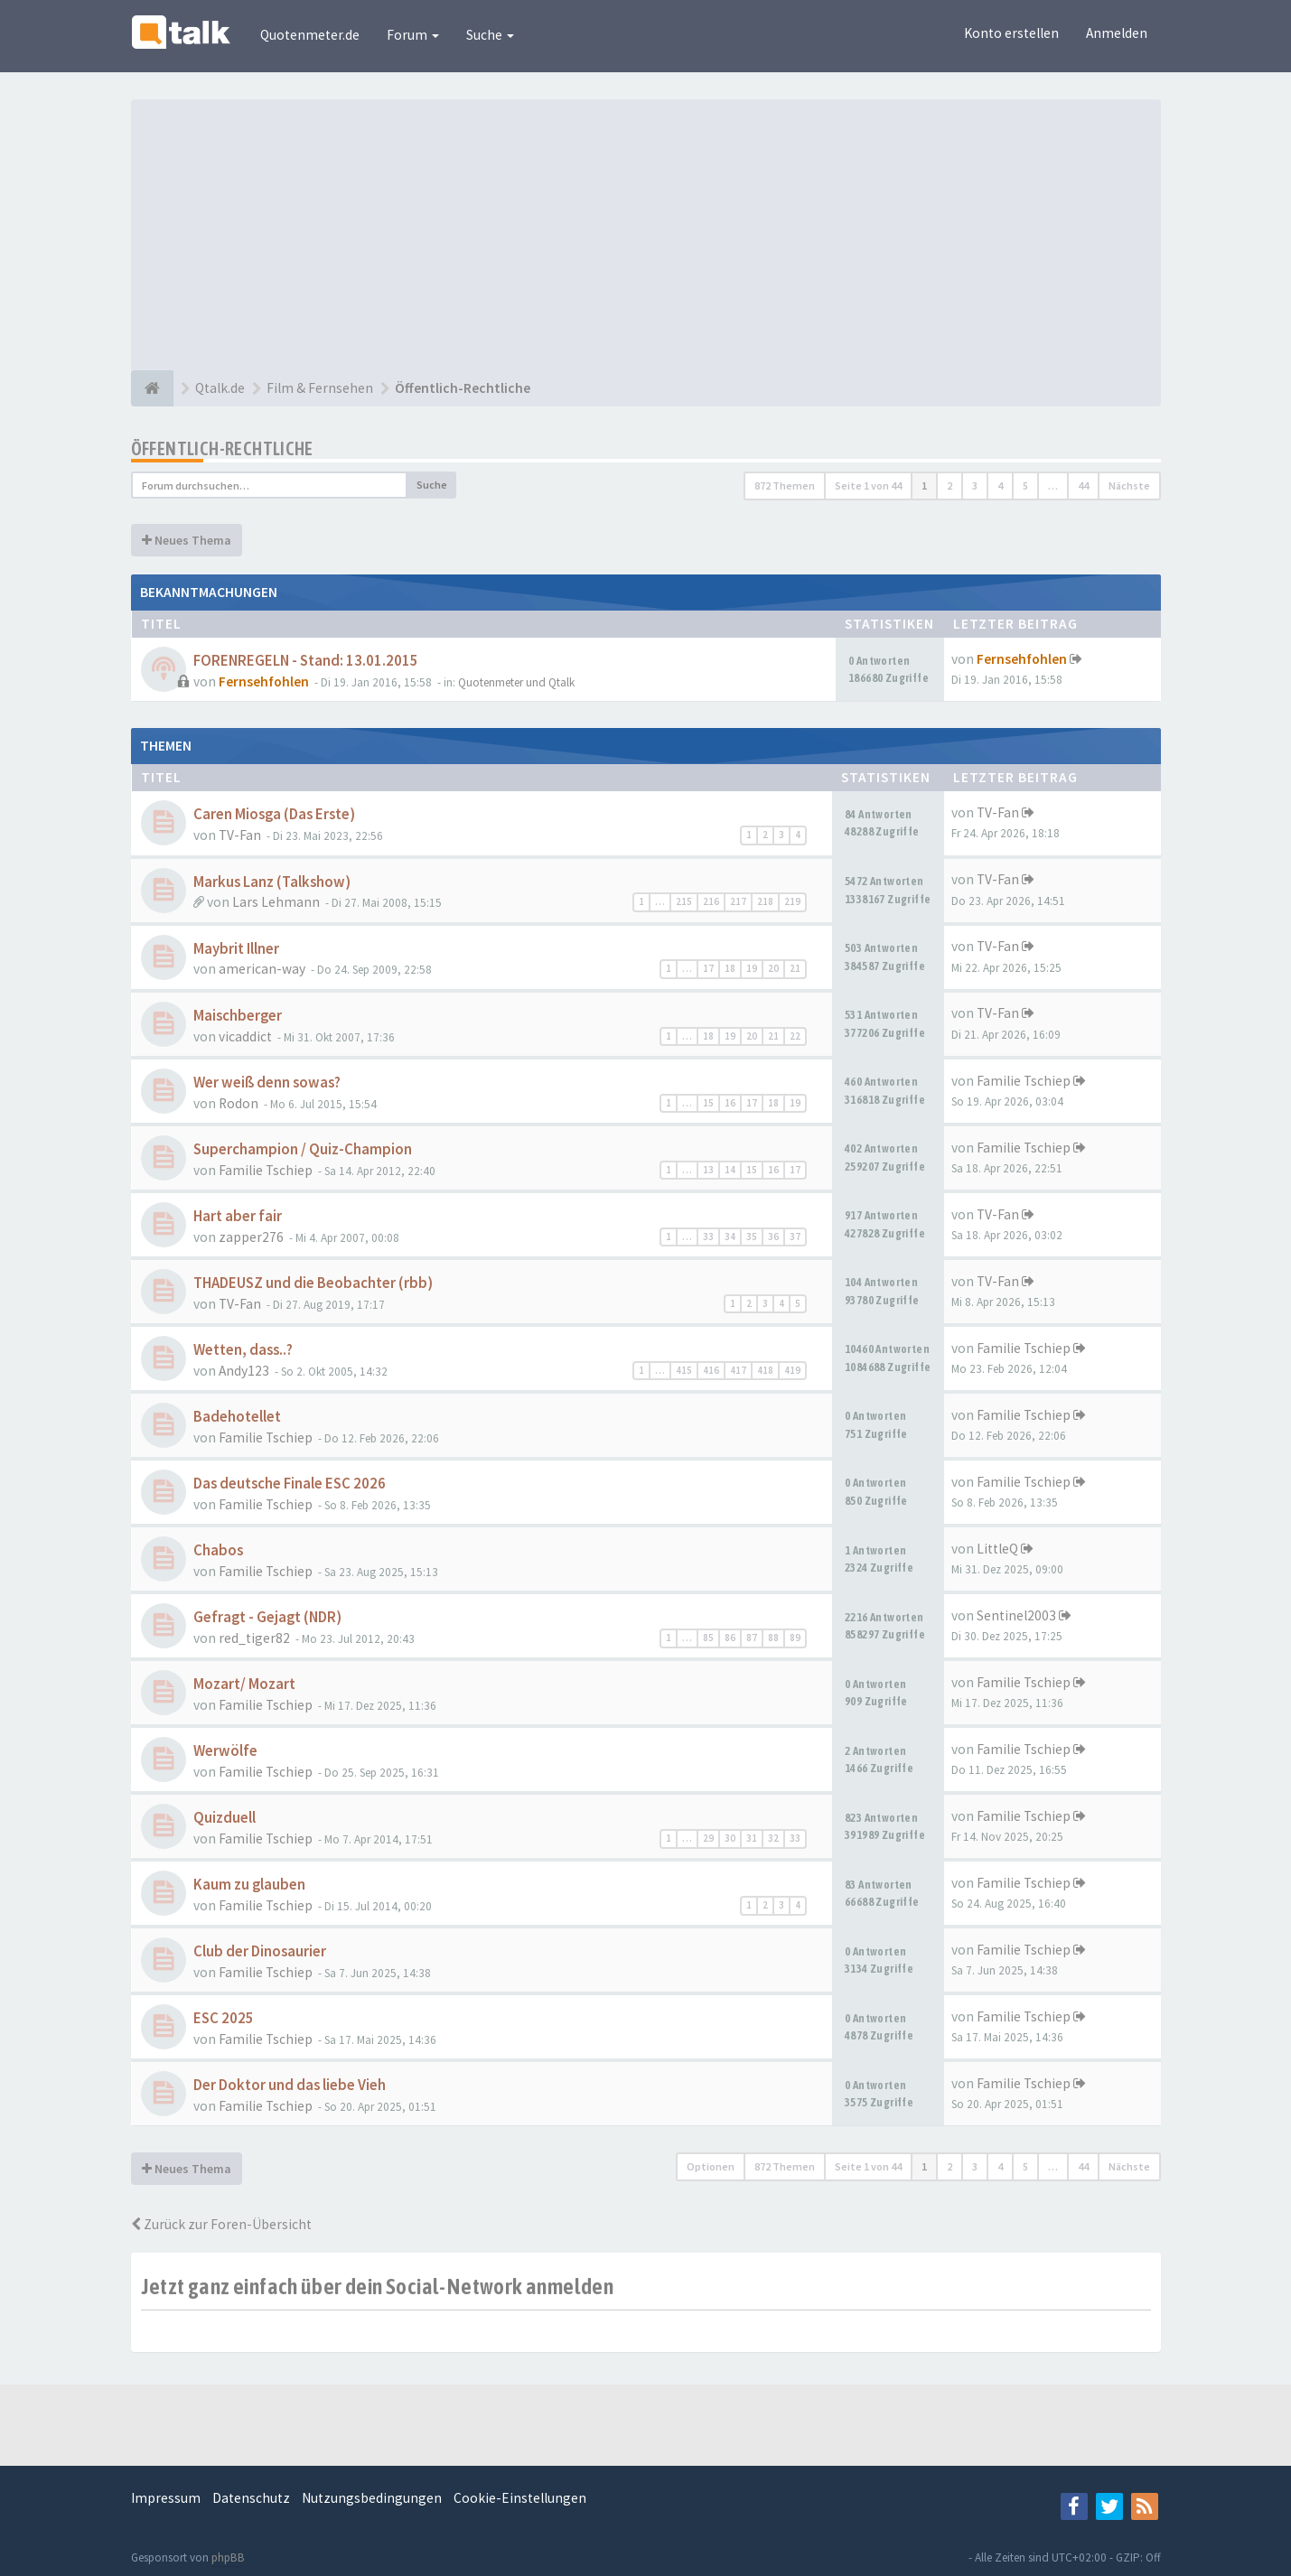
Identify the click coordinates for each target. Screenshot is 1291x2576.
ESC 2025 (223, 2018)
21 (795, 968)
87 (751, 1637)
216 (711, 901)
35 (751, 1236)
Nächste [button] (1129, 485)
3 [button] (975, 485)
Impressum (166, 2497)
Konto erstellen (1011, 33)
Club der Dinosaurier (259, 1951)
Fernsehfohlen (264, 681)
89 (795, 1637)
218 (765, 901)
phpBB (228, 2557)
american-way (262, 968)
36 (773, 1236)
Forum (413, 34)
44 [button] (1083, 485)
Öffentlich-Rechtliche (222, 448)
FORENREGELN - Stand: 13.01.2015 (305, 660)
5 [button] (1025, 485)
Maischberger (237, 1015)
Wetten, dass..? (243, 1349)
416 (711, 1370)
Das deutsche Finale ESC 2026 (289, 1483)
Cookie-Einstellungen (520, 2497)
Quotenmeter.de (310, 34)
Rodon (238, 1103)
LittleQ (997, 1548)
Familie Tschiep (1024, 1080)
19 (751, 968)
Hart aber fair (237, 1216)
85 (708, 1637)
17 (708, 968)
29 (708, 1838)
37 (795, 1236)
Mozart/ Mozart (244, 1684)
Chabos (218, 1550)
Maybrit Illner (236, 948)
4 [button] (1000, 485)
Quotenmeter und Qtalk (516, 682)
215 (684, 901)
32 (773, 1838)
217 (738, 901)
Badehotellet (237, 1416)
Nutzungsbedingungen (372, 2497)
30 (730, 1838)
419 (792, 1370)
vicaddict (245, 1036)
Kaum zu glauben (249, 1884)
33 (708, 1236)
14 (730, 1169)
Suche (490, 34)
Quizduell (224, 1817)
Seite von (868, 485)
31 (751, 1838)
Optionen (710, 2166)
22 (795, 1036)
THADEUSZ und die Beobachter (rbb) (313, 1283)
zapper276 (251, 1237)
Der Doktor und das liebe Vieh (289, 2085)
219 (792, 901)
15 (708, 1103)
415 (684, 1370)
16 (730, 1103)
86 (730, 1637)
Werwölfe (225, 1750)
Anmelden (1116, 33)
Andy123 (244, 1370)
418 (765, 1370)
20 (773, 968)
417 (738, 1370)
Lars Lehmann (276, 901)
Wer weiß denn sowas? (267, 1082)
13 (708, 1169)
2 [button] (949, 485)
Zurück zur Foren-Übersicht (221, 2224)
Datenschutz (251, 2497)
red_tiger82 (254, 1638)
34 (730, 1236)
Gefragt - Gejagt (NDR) (267, 1617)
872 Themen (784, 485)
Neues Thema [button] (186, 540)
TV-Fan (240, 835)
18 (730, 968)
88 (773, 1637)
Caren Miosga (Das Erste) (274, 814)
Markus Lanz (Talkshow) (272, 882)
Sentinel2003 (1016, 1615)
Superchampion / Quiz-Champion (302, 1149)
